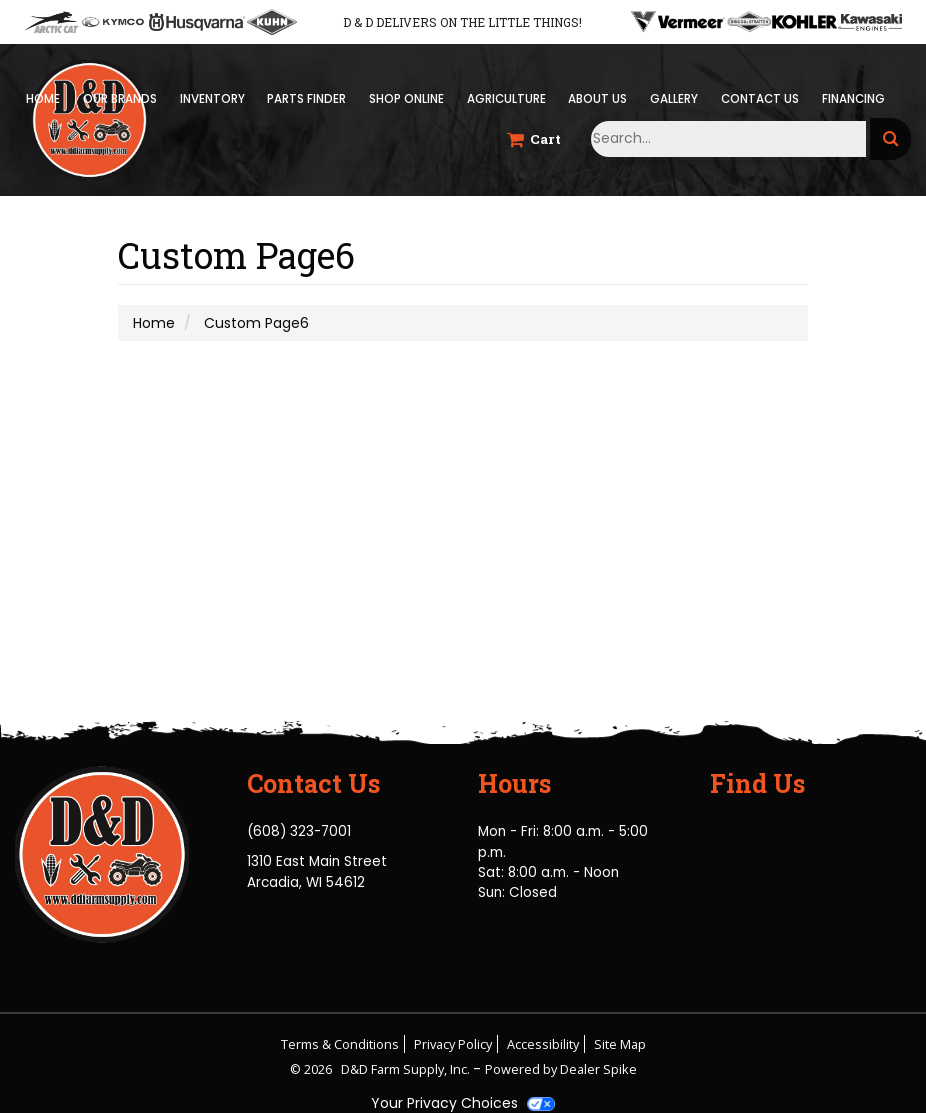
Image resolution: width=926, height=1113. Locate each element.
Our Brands (120, 99)
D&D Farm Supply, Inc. (407, 1069)
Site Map (620, 1044)
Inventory (212, 99)
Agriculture (506, 99)
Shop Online (406, 99)
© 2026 (315, 1069)
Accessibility (543, 1044)
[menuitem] (212, 99)
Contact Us (760, 99)
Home (43, 99)
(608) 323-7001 (299, 831)
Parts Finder (306, 99)
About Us (597, 99)
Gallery (674, 99)
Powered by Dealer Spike (561, 1069)
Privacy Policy (453, 1044)
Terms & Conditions (340, 1044)
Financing (853, 99)
